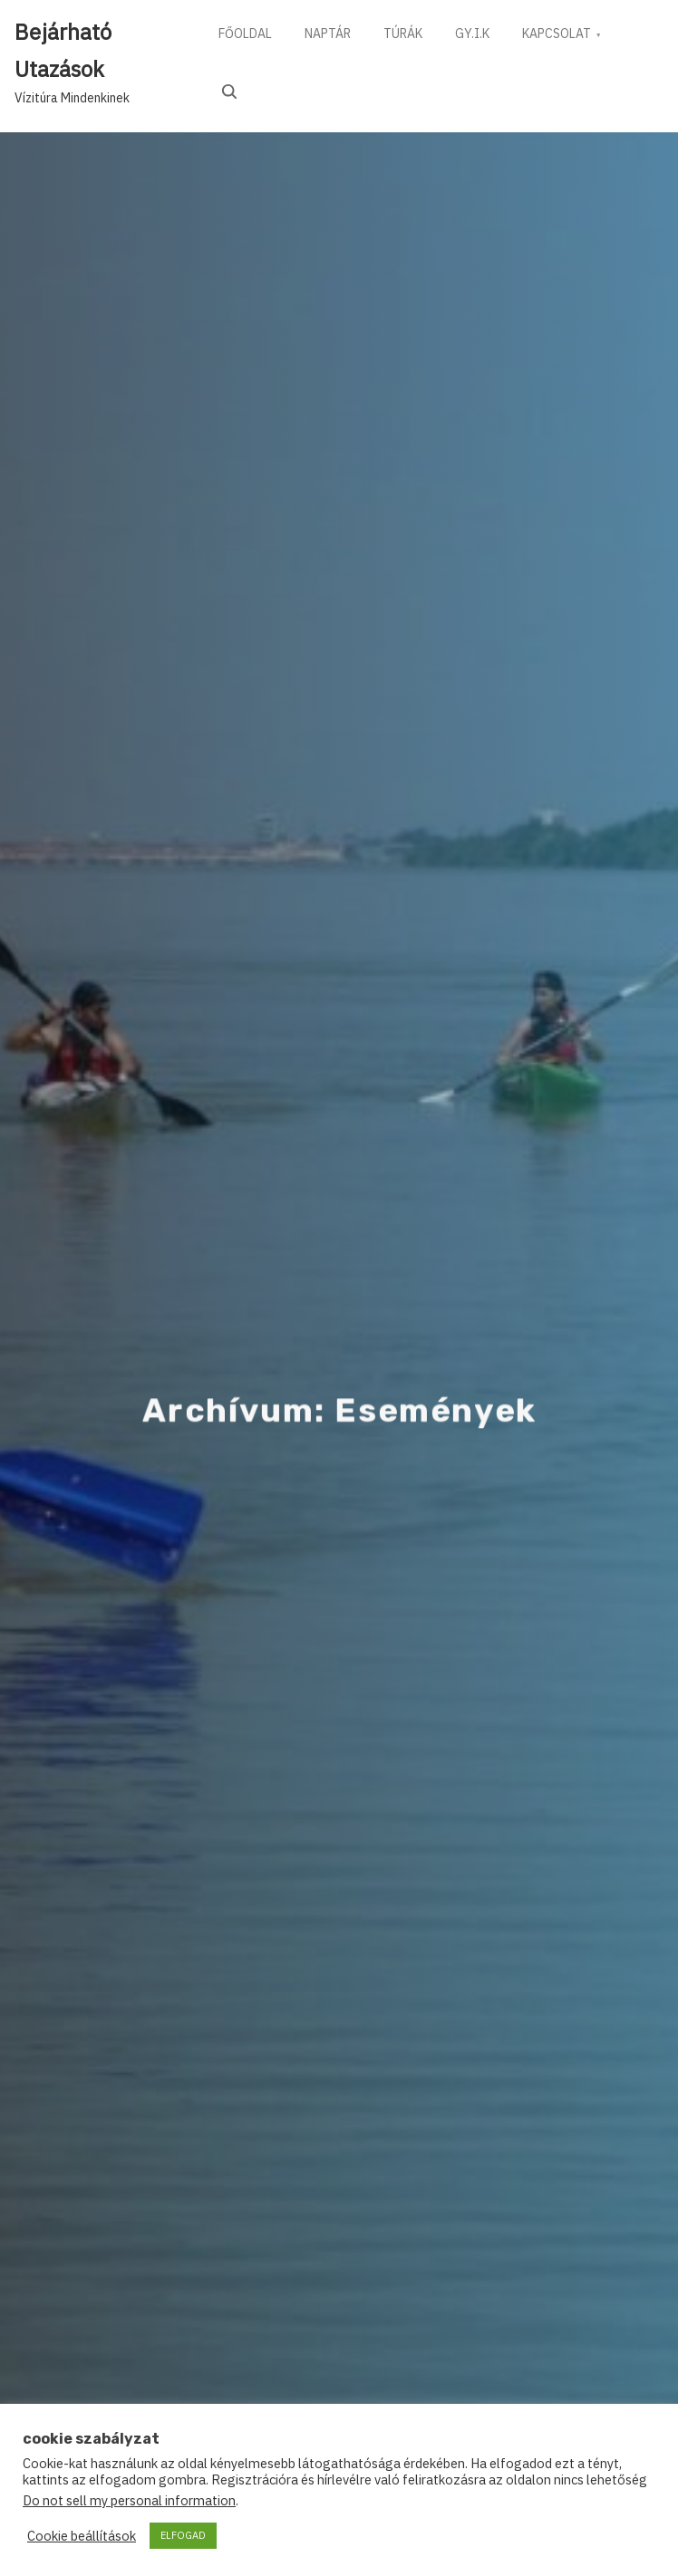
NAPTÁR (333, 35)
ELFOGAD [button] (183, 2535)
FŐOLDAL (247, 35)
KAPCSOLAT (572, 35)
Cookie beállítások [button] (81, 2536)
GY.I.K (485, 35)
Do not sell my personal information (129, 2500)
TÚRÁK (411, 35)
